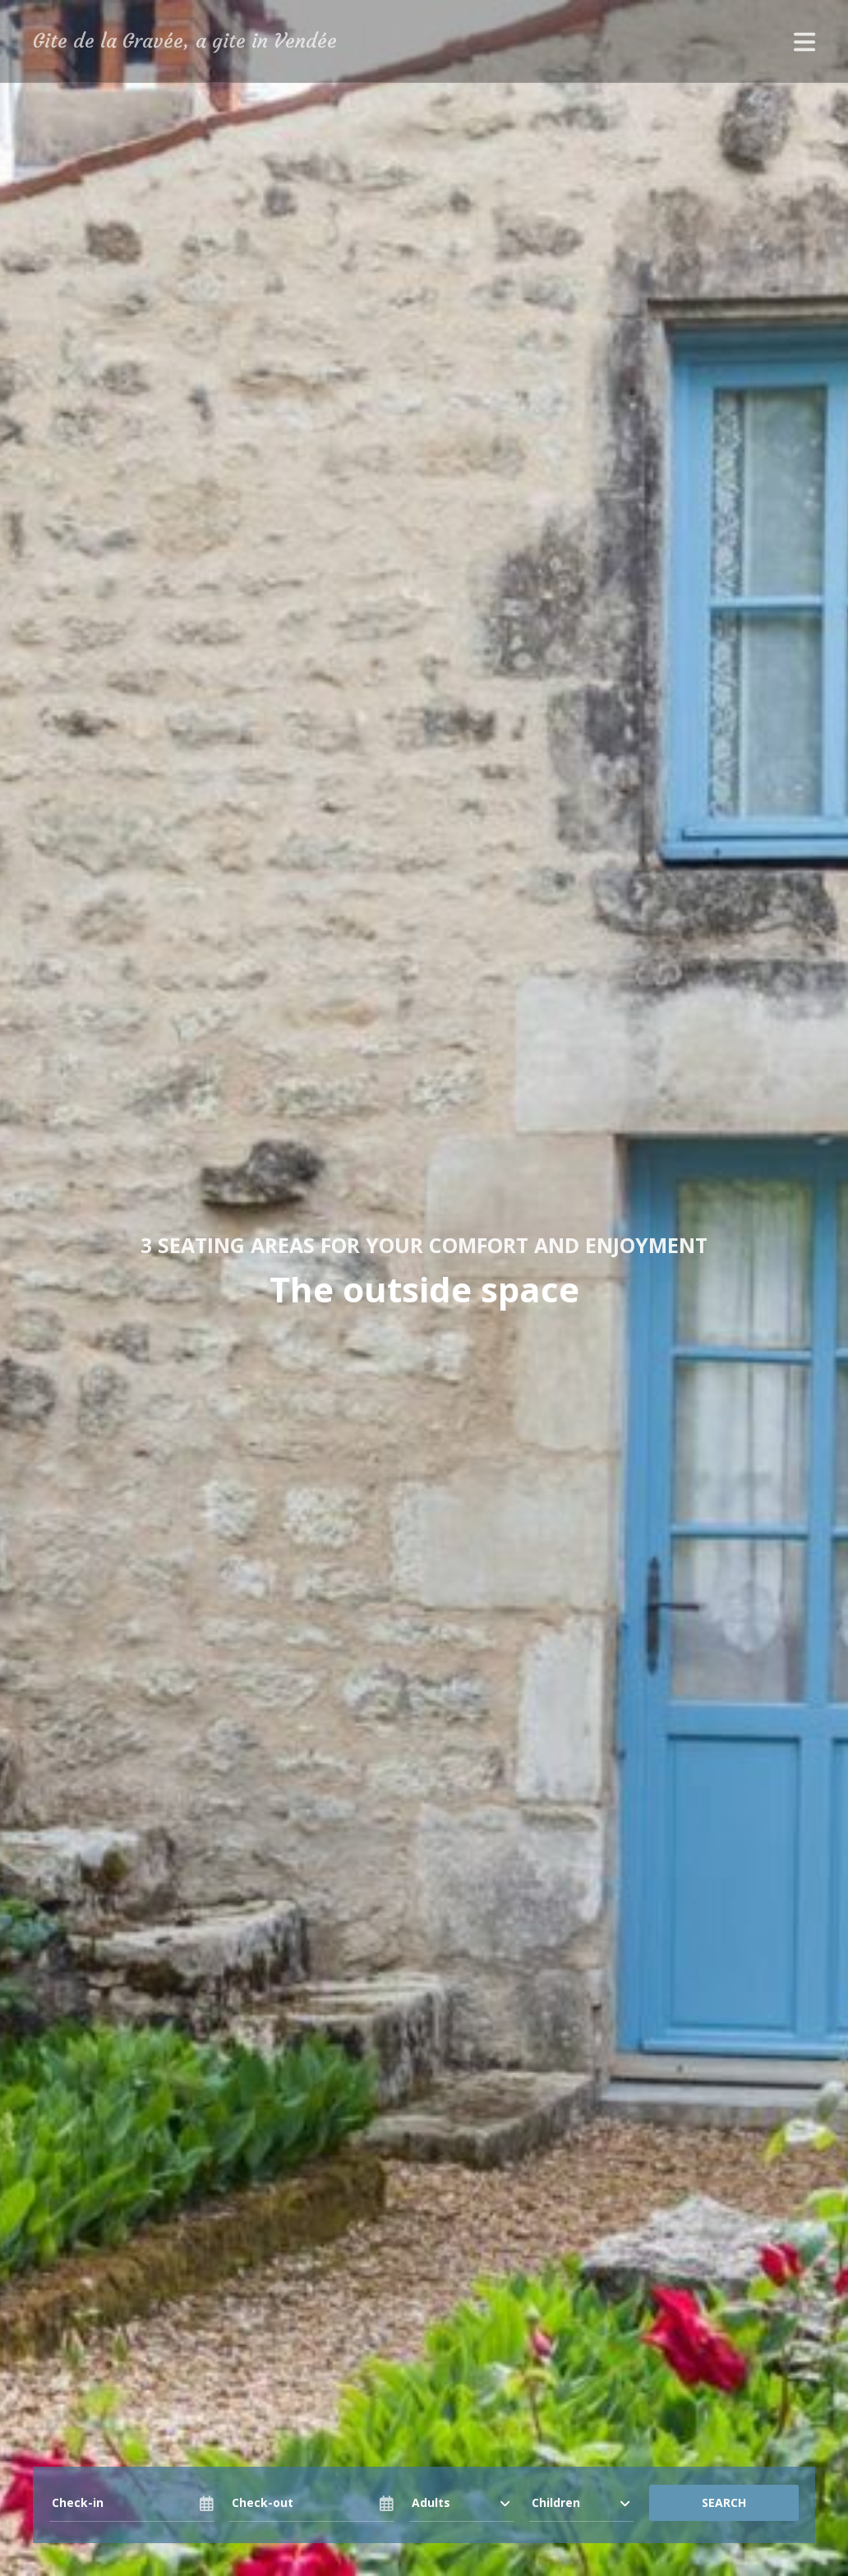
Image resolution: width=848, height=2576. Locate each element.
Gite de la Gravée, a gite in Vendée (185, 41)
